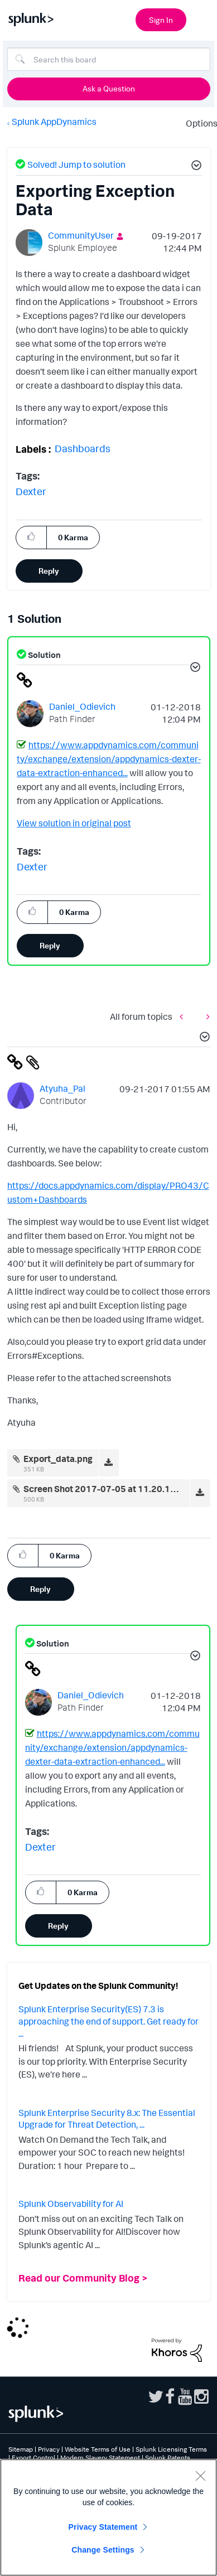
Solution (43, 655)
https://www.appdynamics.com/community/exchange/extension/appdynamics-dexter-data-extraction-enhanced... (109, 758)
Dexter (31, 491)
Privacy (49, 2449)
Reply (48, 570)
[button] (194, 166)
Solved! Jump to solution (76, 164)
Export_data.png (58, 1458)
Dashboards (82, 448)
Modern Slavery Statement (100, 2457)
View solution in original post (74, 823)
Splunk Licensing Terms (171, 2449)
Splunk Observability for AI (70, 2203)
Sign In (161, 20)
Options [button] (198, 123)
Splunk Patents (167, 2457)
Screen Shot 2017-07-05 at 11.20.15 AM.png (116, 1488)
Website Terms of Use (98, 2449)
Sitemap (20, 2449)
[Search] (108, 59)
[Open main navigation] (202, 18)
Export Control (33, 2457)
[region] (108, 2517)
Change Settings (102, 2549)
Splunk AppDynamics (54, 121)
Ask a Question (109, 88)
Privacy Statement (103, 2526)
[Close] (200, 2475)
